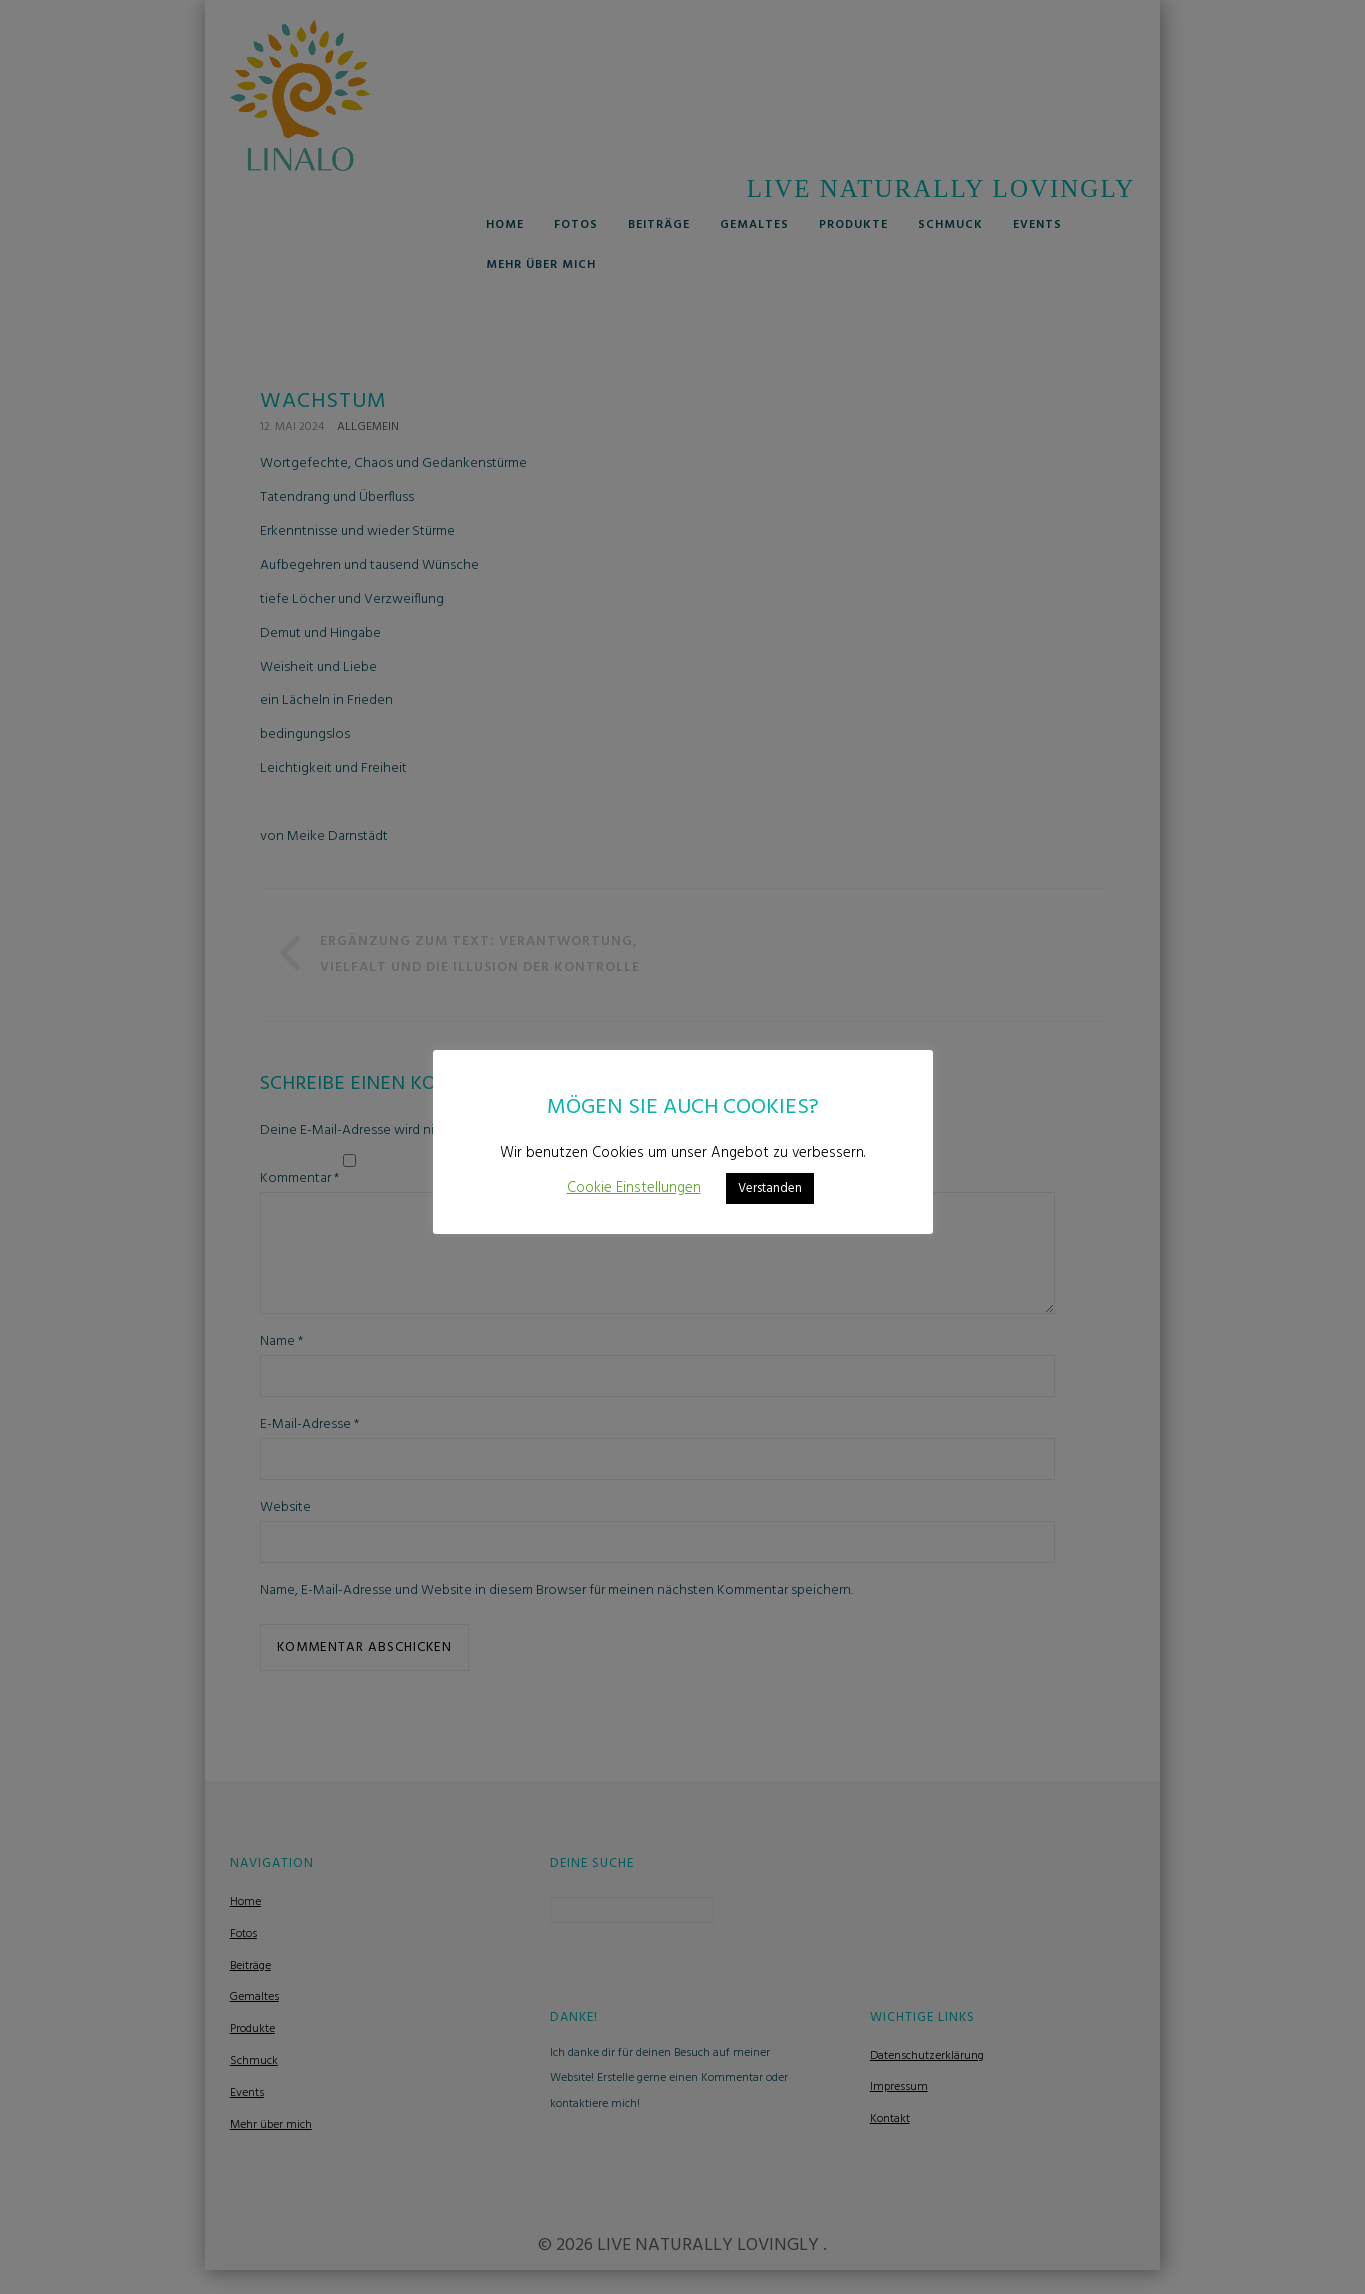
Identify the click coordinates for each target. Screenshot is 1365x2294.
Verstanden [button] (770, 1188)
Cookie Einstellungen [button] (634, 1188)
